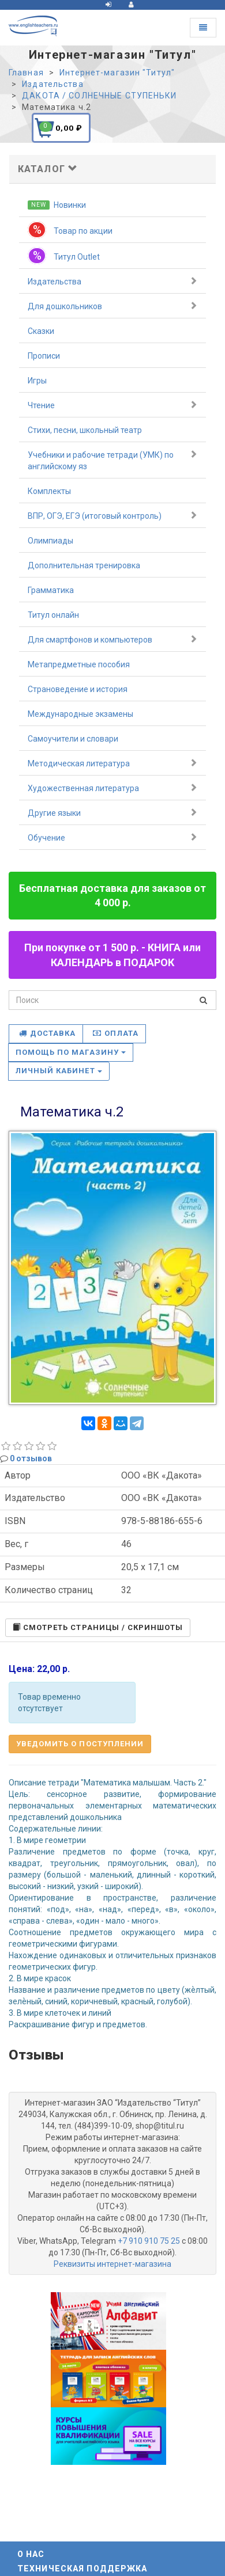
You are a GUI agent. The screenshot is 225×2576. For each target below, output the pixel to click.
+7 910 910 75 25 (149, 2241)
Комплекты (49, 491)
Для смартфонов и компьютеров (112, 639)
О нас (31, 2554)
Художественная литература (112, 787)
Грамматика (51, 590)
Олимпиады (50, 540)
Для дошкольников (112, 306)
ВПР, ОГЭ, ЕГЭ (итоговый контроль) (112, 515)
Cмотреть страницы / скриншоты (98, 1627)
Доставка (47, 1033)
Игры (37, 380)
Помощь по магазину (71, 1052)
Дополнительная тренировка (84, 565)
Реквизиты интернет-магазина (112, 2264)
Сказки (41, 331)
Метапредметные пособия (79, 664)
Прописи (44, 355)
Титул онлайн (53, 615)
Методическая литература (112, 763)
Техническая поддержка (82, 2568)
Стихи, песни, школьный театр (85, 430)
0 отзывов (31, 1458)
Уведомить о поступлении (80, 1743)
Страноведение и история (77, 689)
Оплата (115, 1033)
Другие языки (112, 812)
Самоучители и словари (73, 738)
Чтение (112, 405)
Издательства (112, 281)
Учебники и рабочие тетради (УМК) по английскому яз (112, 460)
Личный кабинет (59, 1070)
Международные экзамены (80, 714)
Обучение (112, 837)
